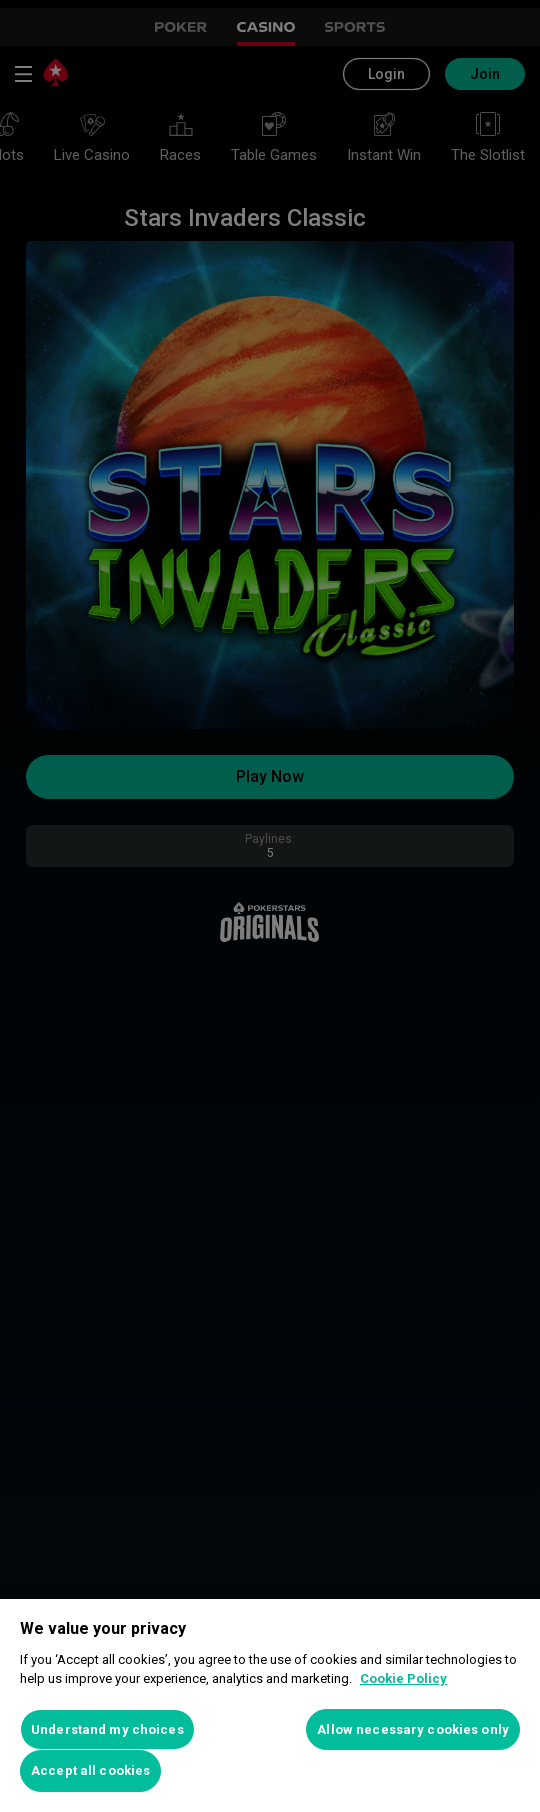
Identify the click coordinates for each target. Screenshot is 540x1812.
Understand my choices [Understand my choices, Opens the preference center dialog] (107, 1729)
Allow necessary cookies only (413, 1729)
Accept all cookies (90, 1770)
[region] (270, 1705)
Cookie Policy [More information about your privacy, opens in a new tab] (403, 1678)
